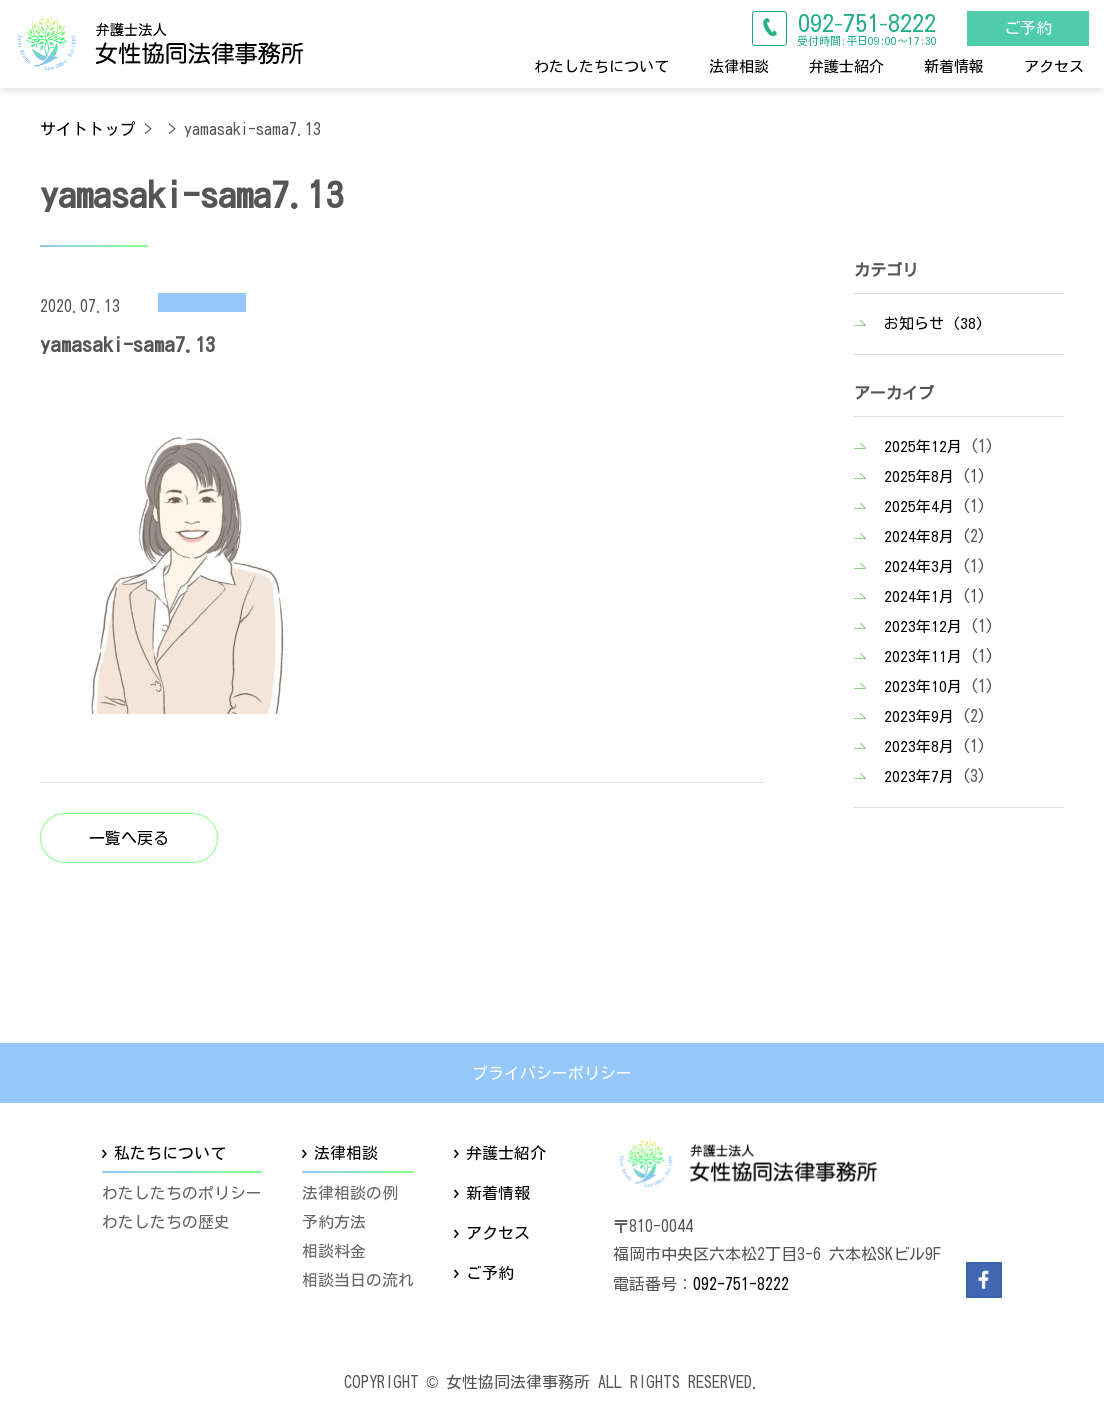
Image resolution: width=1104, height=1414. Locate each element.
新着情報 (954, 65)
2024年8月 (919, 536)
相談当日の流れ (358, 1280)
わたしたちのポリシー (182, 1194)
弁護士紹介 (846, 65)
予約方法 (334, 1222)
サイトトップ (88, 129)
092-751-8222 (741, 1284)
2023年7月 (919, 776)
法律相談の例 (350, 1194)
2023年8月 (919, 746)
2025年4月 (919, 506)
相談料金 (334, 1251)
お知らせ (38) (934, 323)
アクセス (1054, 65)
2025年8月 (919, 476)
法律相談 (739, 65)
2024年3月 (919, 566)
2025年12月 (923, 446)
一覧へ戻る (129, 838)
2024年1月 (919, 596)
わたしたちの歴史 (166, 1222)
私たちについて (170, 1153)
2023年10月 (923, 686)
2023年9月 (919, 716)
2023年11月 (923, 656)
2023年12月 (923, 626)
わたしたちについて (601, 65)
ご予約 (1025, 27)
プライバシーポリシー (552, 1073)
